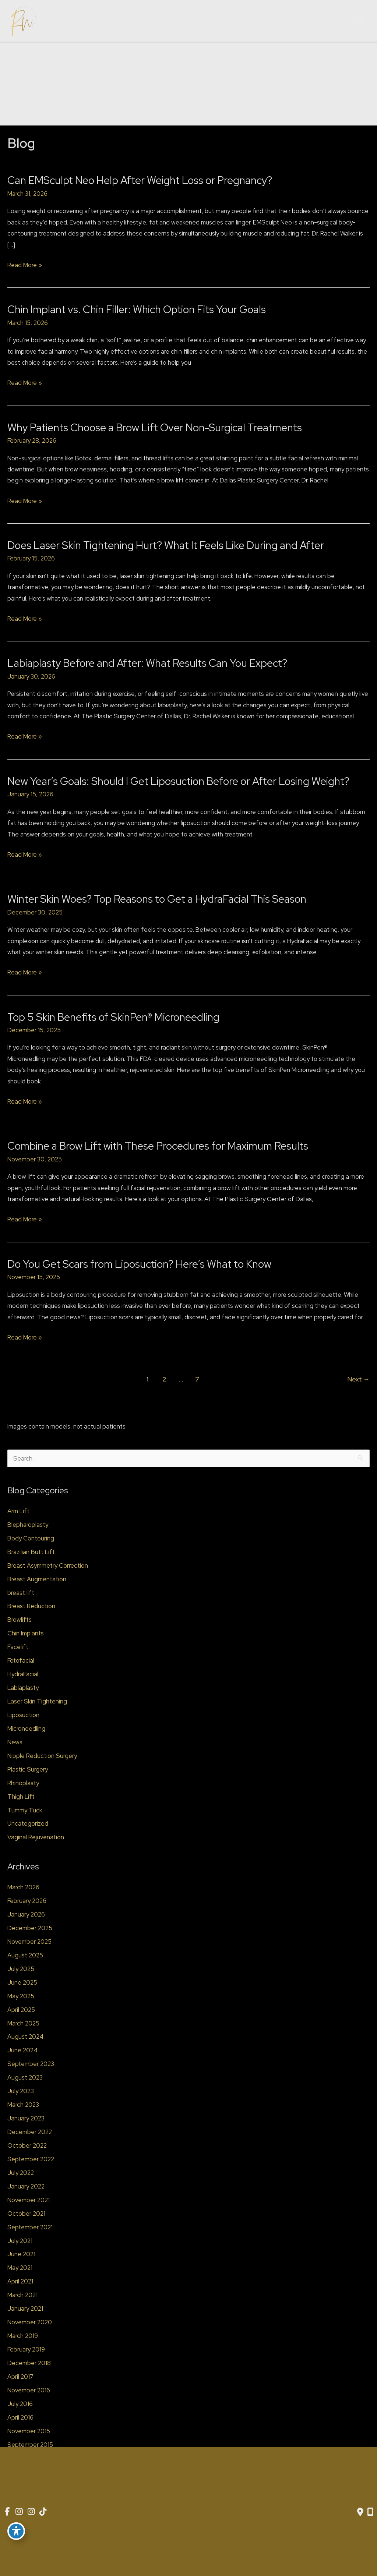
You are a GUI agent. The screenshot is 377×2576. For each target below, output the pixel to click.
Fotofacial (20, 1660)
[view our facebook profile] (7, 2512)
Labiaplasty (23, 1688)
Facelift (17, 1647)
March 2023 (23, 2105)
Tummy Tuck (24, 1810)
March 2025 (23, 2023)
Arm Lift (18, 1511)
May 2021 (19, 2268)
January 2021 (25, 2308)
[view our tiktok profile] (44, 2512)
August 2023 (25, 2077)
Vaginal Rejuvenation (35, 1837)
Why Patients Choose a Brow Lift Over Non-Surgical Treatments (154, 428)
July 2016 (20, 2404)
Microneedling (26, 1728)
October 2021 (26, 2213)
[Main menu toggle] (361, 21)
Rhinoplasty (23, 1783)
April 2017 (20, 2376)
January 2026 (26, 1914)
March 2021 (22, 2295)
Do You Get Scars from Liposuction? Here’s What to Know (139, 1264)
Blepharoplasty (27, 1525)
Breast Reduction (31, 1606)
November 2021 (28, 2200)
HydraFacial (22, 1674)
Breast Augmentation (36, 1579)
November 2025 (29, 1942)
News (14, 1742)
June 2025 (22, 1982)
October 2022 (27, 2145)
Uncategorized (27, 1823)
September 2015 (30, 2445)
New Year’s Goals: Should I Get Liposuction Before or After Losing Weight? (178, 781)
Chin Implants (25, 1633)
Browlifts (19, 1620)
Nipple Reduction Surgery (42, 1756)
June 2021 (21, 2254)
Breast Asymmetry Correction (47, 1565)
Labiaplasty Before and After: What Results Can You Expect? (147, 663)
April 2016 (20, 2417)
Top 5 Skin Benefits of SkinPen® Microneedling (113, 1017)
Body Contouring (30, 1538)
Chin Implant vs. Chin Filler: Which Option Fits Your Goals (136, 309)
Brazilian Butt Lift (31, 1552)
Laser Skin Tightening (37, 1701)
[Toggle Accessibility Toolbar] (16, 2530)
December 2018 (29, 2363)
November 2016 (28, 2390)
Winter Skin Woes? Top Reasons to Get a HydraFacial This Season (156, 899)
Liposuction (23, 1715)
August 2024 (25, 2036)
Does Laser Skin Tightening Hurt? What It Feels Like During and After (165, 545)
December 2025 (29, 1928)
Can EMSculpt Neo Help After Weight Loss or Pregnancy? (139, 180)
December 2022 (29, 2132)
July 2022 (20, 2173)
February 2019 (26, 2349)
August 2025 (25, 1955)
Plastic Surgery (27, 1769)
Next (358, 1379)
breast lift (20, 1593)
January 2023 (26, 2118)
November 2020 (29, 2322)
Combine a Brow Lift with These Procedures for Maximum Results (157, 1146)
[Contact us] (360, 2512)
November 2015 (28, 2431)
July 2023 (20, 2091)
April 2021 (20, 2281)
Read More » (24, 264)
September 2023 (30, 2064)
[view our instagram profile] (19, 2512)
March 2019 (22, 2336)
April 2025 (21, 2010)
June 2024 (22, 2050)
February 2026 (26, 1901)
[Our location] (370, 2512)
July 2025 (20, 1969)
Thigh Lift (21, 1797)
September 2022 (30, 2159)
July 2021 (19, 2241)
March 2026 (23, 1887)
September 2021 (30, 2227)
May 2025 (20, 1996)
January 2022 (26, 2186)
